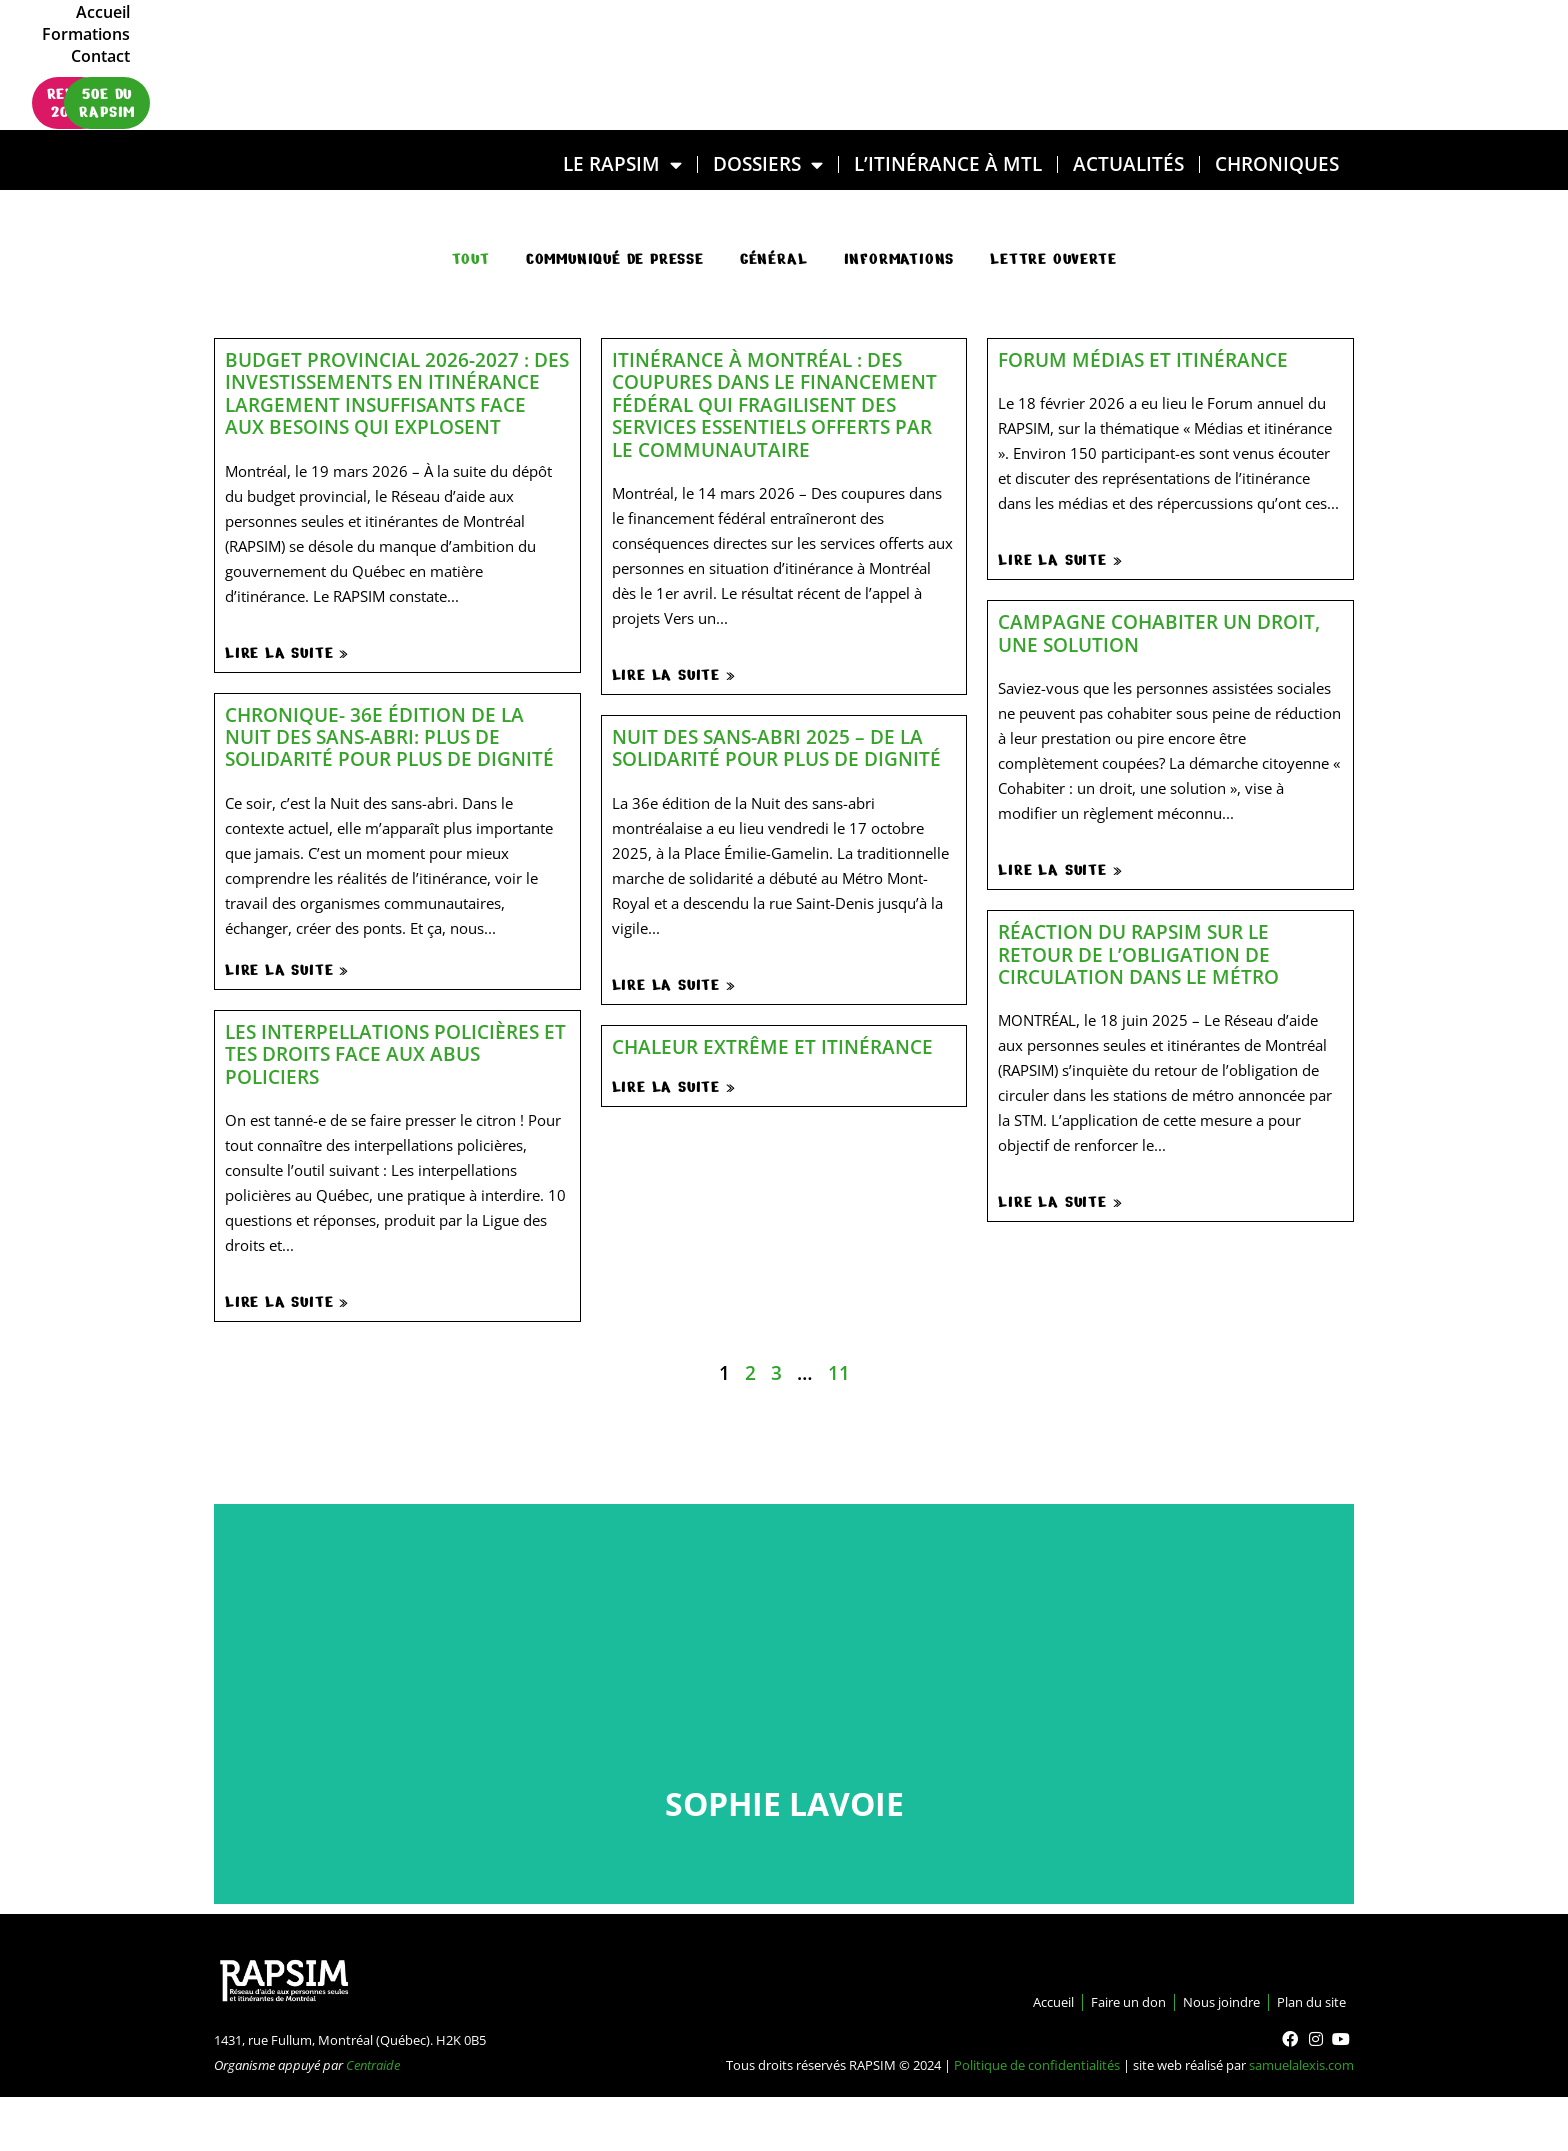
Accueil (1110, 43)
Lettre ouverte (1053, 259)
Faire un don (1078, 2002)
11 (839, 1372)
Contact (1294, 43)
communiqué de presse (615, 259)
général (774, 259)
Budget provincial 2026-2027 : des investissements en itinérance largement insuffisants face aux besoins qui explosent (397, 393)
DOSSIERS (768, 164)
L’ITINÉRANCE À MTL (948, 163)
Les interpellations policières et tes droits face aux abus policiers (395, 1054)
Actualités (1128, 163)
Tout (471, 259)
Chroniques (1277, 163)
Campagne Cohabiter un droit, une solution (1159, 632)
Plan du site (1302, 2002)
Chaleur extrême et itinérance (772, 1046)
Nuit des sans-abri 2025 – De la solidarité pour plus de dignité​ (776, 747)
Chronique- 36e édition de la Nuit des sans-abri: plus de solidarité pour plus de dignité (389, 737)
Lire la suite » (287, 653)
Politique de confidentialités (1037, 2065)
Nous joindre (1192, 2002)
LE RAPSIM (622, 164)
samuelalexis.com (1301, 2065)
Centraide (373, 2065)
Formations (1201, 43)
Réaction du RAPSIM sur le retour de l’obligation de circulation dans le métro (1138, 954)
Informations (899, 259)
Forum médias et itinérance (1143, 359)
